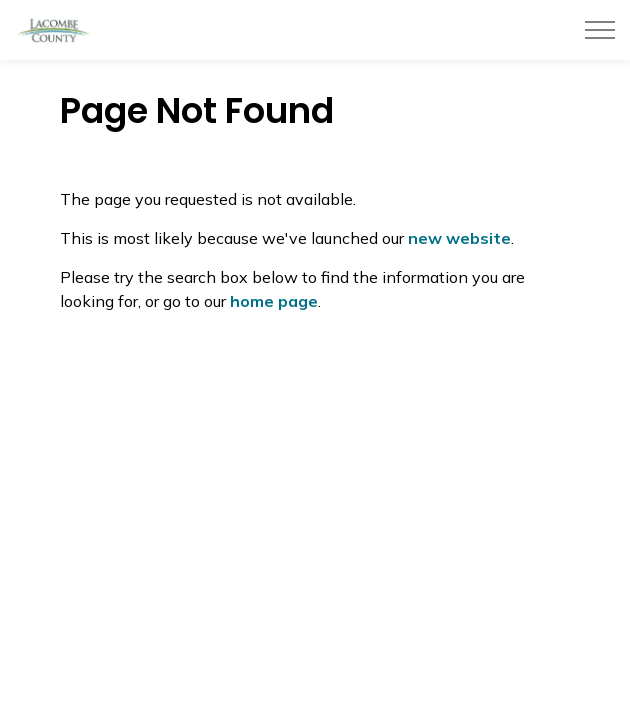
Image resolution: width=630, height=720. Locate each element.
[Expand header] (600, 30)
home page (274, 301)
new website (459, 238)
